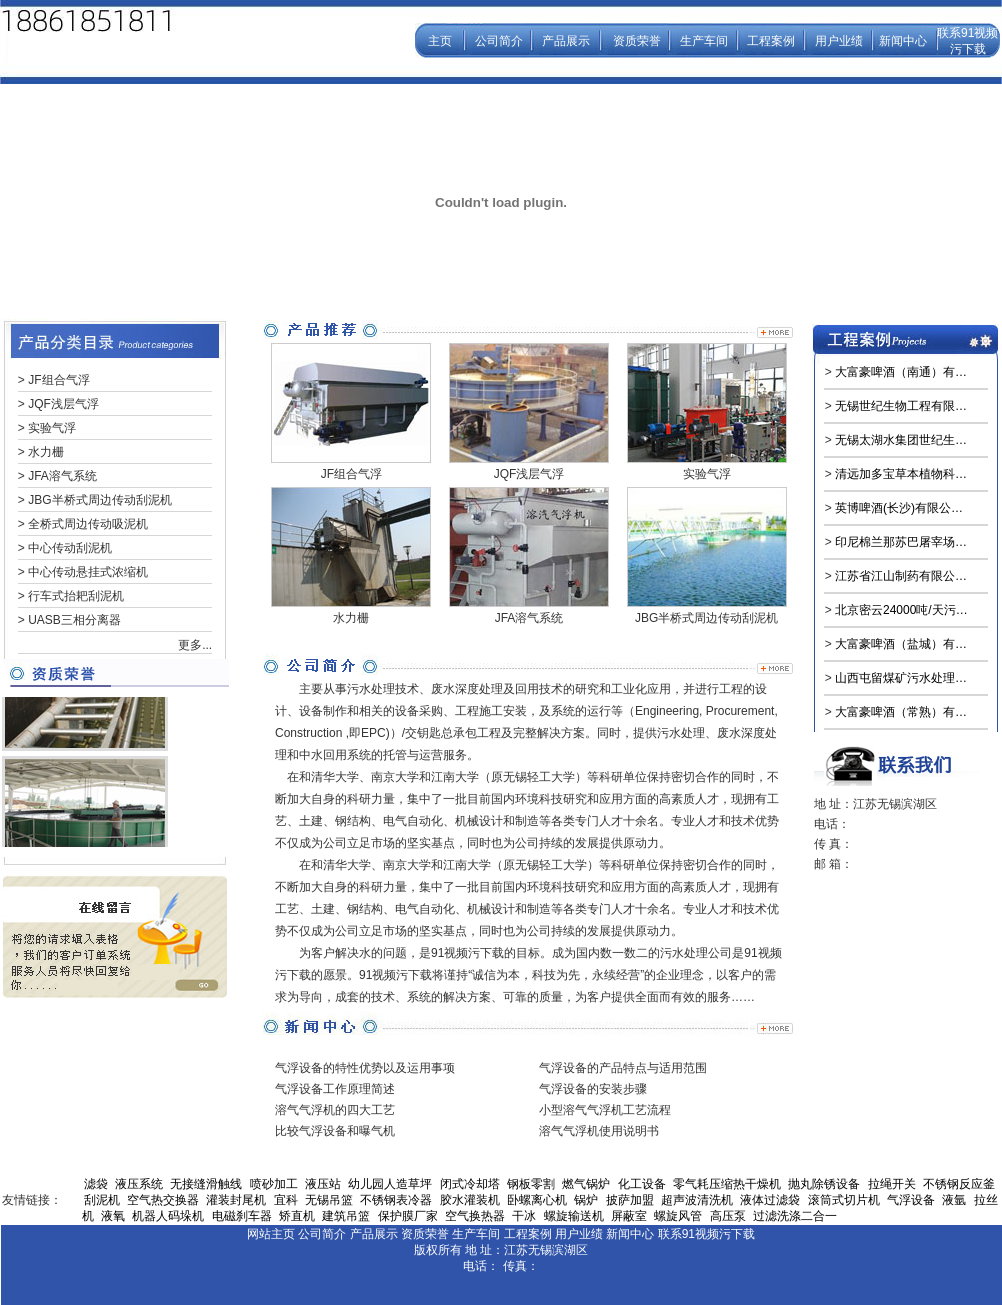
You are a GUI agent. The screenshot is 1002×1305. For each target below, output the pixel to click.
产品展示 (566, 41)
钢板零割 (531, 1184)
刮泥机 (102, 1200)
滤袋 (96, 1184)
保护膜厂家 (408, 1216)
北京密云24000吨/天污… (901, 610)
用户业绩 (839, 41)
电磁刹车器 (242, 1216)
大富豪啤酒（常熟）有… (901, 712)
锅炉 (586, 1200)
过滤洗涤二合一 (795, 1216)
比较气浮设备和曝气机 (335, 1131)
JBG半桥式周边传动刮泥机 (99, 500)
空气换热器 (475, 1216)
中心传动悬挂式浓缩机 (88, 572)
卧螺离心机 (537, 1200)
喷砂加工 (274, 1184)
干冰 (524, 1216)
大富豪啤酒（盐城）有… (901, 644)
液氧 (113, 1216)
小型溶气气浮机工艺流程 (605, 1110)
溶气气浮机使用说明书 (599, 1131)
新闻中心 (903, 41)
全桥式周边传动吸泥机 (88, 524)
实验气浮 (52, 428)
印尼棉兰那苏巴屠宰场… (901, 542)
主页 (440, 41)
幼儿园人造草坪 (390, 1184)
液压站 (323, 1184)
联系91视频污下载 (706, 1234)
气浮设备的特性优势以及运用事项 (365, 1068)
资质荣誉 (637, 41)
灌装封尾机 (236, 1200)
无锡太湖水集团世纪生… (901, 440)
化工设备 (642, 1184)
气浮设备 (911, 1200)
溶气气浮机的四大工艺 (335, 1110)
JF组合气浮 (58, 380)
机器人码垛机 (168, 1216)
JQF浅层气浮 (63, 404)
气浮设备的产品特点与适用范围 (623, 1068)
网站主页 (271, 1234)
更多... (195, 645)
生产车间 (704, 41)
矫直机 (297, 1216)
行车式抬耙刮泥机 (76, 596)
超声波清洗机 (697, 1200)
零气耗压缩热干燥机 (727, 1184)
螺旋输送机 (574, 1216)
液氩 (954, 1200)
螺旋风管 (678, 1216)
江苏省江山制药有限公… (901, 576)
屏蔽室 (629, 1216)
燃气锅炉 (586, 1184)
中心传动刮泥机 (70, 548)
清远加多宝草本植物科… (901, 474)
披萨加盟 (630, 1200)
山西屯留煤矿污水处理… (901, 678)
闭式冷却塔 (470, 1184)
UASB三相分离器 (74, 620)
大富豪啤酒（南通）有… (901, 372)
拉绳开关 (892, 1184)
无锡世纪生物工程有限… (901, 406)
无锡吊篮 (329, 1200)
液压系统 (139, 1184)
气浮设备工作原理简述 (335, 1089)
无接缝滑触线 (206, 1184)
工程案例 (771, 41)
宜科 (286, 1200)
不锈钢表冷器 (396, 1200)
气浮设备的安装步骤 (593, 1089)
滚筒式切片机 (844, 1200)
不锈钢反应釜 (959, 1184)
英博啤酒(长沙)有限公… (899, 508)
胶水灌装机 (470, 1200)
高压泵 (728, 1216)
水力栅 (46, 452)
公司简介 (499, 41)
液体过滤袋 (770, 1200)
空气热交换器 (163, 1200)
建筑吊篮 (346, 1216)
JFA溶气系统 (62, 476)
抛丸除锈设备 (824, 1184)
